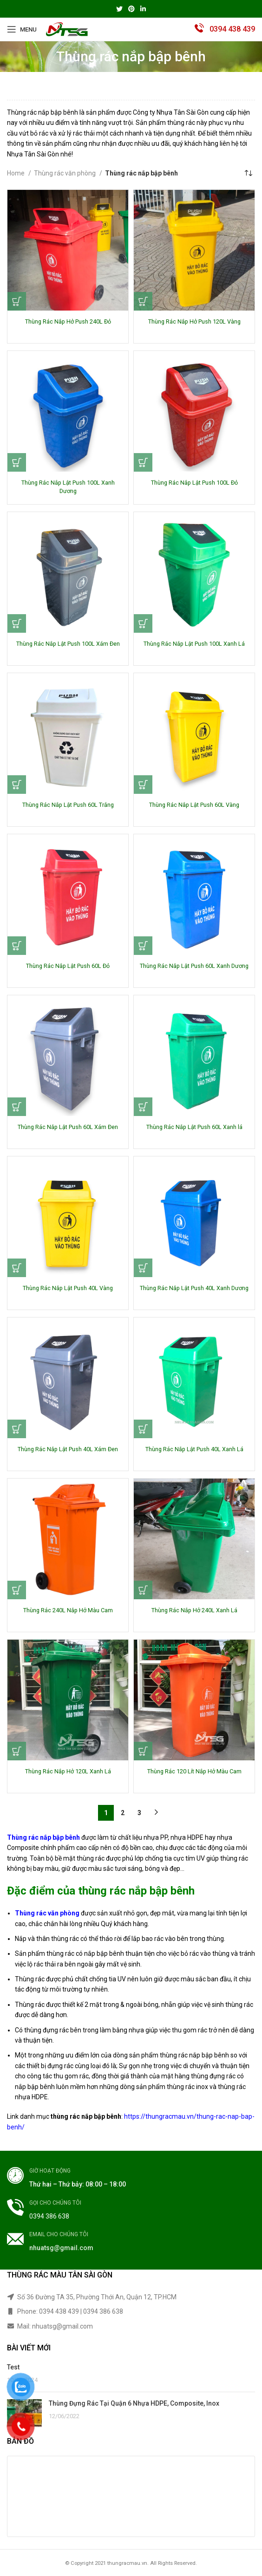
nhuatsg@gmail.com (61, 2248)
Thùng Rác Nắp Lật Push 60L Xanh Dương (194, 965)
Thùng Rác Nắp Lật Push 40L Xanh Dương (194, 1288)
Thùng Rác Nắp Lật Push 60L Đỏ (68, 965)
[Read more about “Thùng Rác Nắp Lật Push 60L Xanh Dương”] (143, 945)
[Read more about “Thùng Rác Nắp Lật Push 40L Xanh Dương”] (143, 1268)
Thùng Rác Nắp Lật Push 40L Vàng (68, 1288)
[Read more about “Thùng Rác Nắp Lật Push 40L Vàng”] (16, 1268)
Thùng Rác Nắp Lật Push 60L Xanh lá (194, 1126)
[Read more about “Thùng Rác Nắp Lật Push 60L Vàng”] (143, 784)
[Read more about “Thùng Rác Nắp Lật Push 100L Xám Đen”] (16, 623)
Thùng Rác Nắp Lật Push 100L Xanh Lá (194, 643)
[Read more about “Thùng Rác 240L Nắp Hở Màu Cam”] (16, 1590)
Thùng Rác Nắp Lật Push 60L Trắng (68, 804)
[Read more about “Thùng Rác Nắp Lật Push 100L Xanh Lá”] (143, 623)
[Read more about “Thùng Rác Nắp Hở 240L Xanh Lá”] (143, 1590)
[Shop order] (248, 173)
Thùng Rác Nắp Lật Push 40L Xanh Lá (194, 1449)
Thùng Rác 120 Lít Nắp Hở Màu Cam (194, 1771)
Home (16, 173)
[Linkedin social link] (143, 9)
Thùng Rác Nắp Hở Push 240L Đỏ (68, 321)
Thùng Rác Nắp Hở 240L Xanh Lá (194, 1610)
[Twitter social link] (119, 9)
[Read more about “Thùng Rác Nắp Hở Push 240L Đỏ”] (16, 301)
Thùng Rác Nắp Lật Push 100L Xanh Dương (68, 486)
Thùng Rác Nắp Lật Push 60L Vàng (194, 804)
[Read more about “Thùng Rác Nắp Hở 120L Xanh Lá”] (16, 1751)
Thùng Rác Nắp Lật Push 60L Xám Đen (68, 1126)
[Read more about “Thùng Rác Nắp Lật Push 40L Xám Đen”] (16, 1429)
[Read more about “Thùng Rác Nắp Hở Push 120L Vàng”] (143, 301)
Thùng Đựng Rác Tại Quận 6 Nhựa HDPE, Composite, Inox (134, 2403)
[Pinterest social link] (131, 9)
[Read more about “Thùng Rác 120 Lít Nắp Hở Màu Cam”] (143, 1751)
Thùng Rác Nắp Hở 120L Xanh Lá (68, 1771)
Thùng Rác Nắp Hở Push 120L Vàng (194, 321)
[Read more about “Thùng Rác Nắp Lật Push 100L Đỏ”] (143, 462)
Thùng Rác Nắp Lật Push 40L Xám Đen (68, 1449)
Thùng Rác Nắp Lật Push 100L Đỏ (194, 482)
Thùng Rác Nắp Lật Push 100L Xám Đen (68, 643)
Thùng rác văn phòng (65, 173)
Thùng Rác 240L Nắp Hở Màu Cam (68, 1610)
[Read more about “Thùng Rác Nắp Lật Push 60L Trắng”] (16, 784)
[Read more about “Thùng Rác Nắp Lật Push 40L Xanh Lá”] (143, 1429)
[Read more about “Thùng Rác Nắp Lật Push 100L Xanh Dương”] (16, 462)
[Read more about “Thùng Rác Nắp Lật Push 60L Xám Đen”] (16, 1106)
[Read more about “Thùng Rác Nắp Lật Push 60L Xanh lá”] (143, 1106)
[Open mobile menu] (21, 29)
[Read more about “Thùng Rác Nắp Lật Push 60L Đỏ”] (16, 945)
